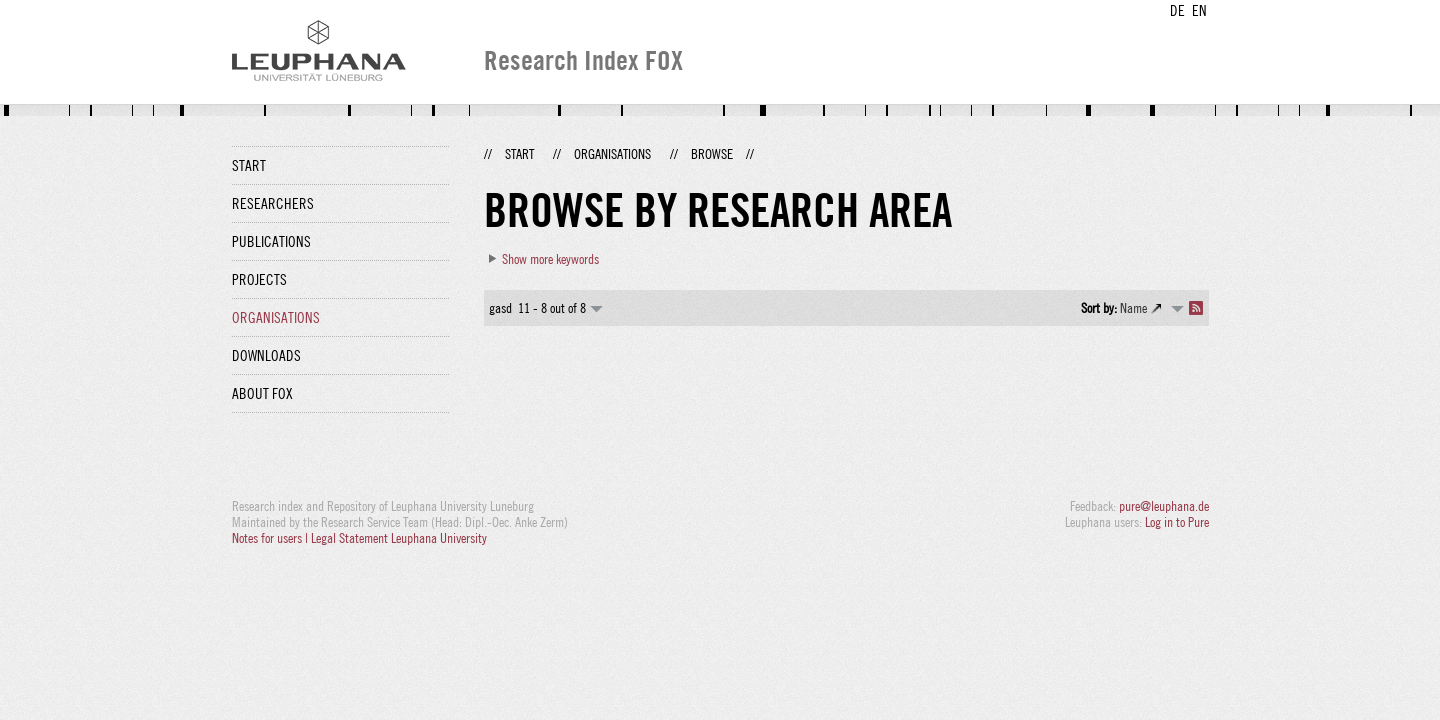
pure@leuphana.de (1164, 506)
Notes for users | (271, 538)
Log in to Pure (1177, 522)
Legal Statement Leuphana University (399, 538)
